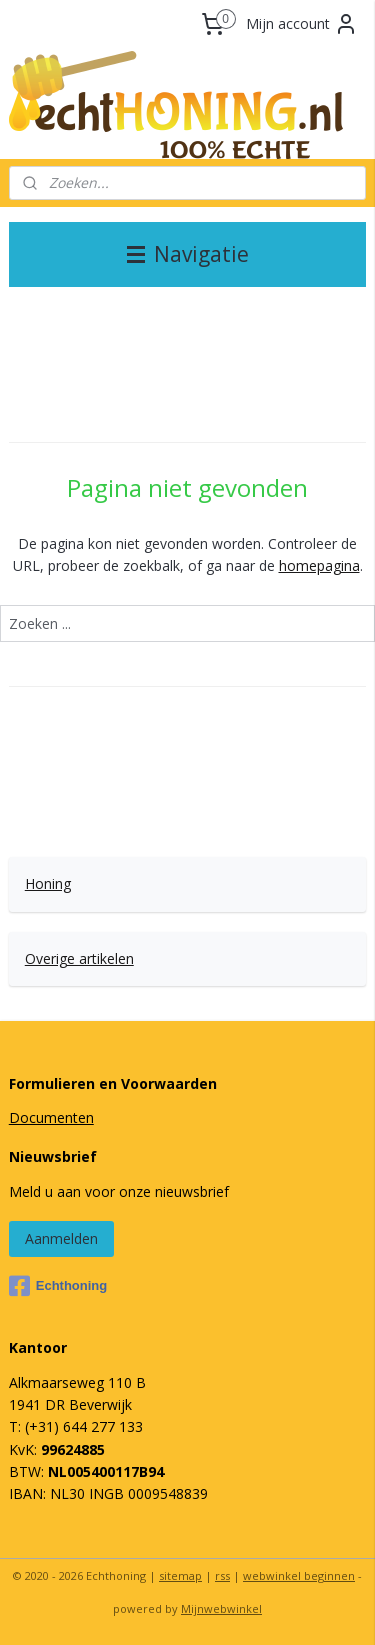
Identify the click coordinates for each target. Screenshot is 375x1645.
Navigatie (188, 254)
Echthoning (58, 1286)
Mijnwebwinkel (221, 1608)
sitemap (180, 1575)
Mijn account (302, 24)
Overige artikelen (79, 958)
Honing (48, 883)
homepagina (319, 565)
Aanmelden (61, 1238)
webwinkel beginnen (299, 1575)
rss (222, 1575)
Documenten (51, 1117)
